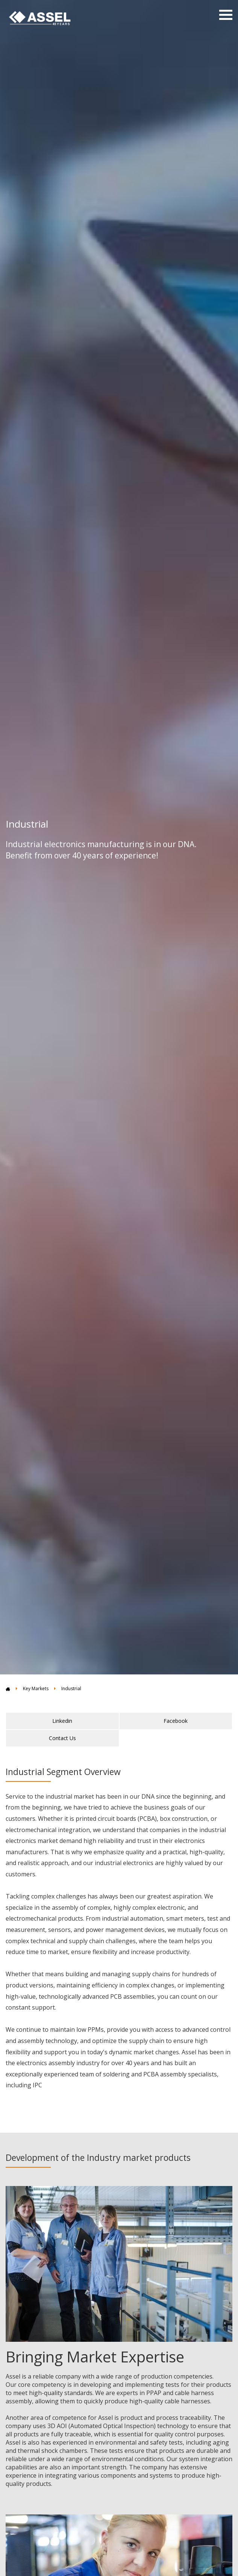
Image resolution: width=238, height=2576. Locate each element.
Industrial (71, 1688)
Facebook (176, 1720)
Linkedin (62, 1720)
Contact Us (62, 1738)
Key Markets (36, 1688)
